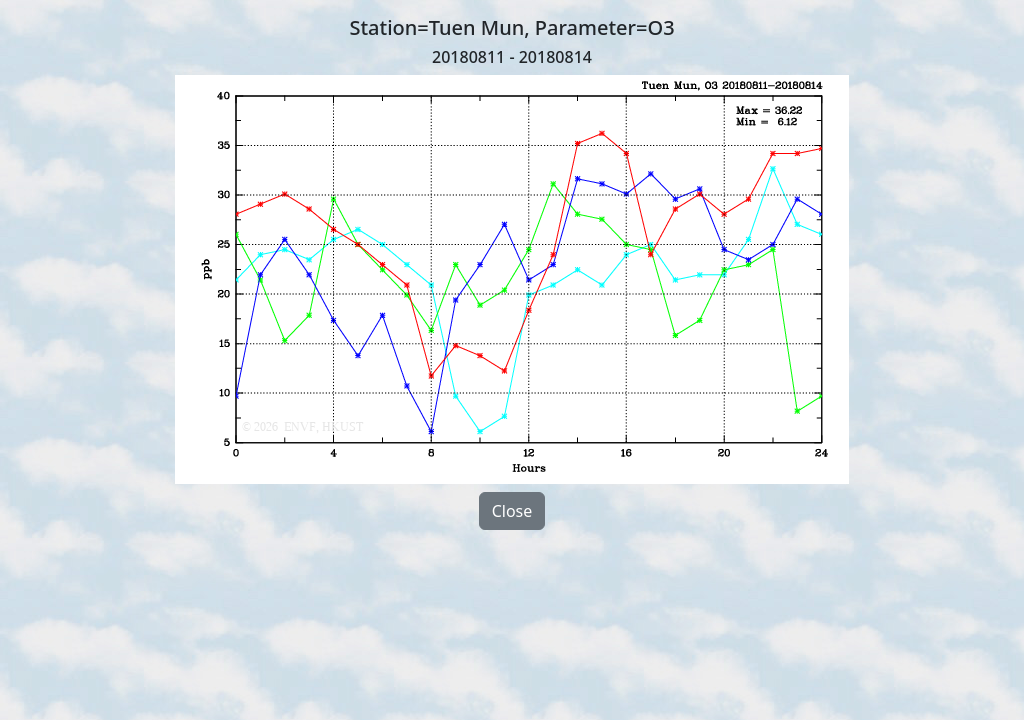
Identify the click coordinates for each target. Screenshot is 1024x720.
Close (512, 511)
